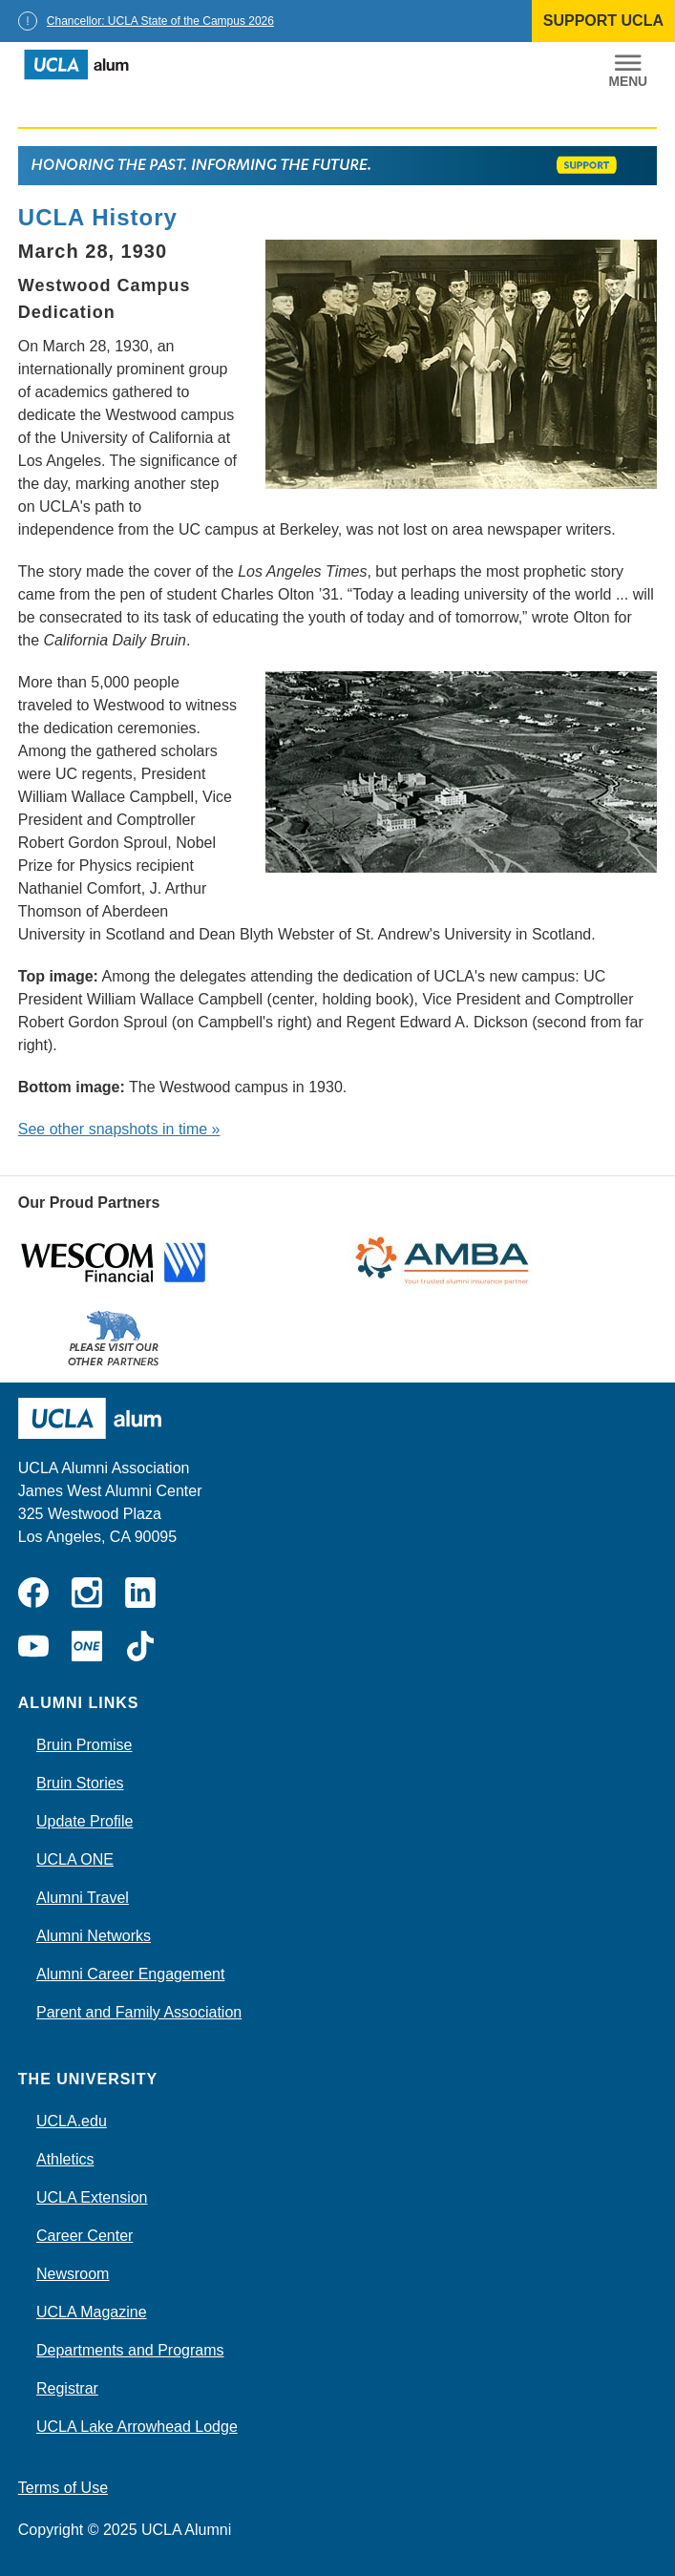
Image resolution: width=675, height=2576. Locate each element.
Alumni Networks (93, 1936)
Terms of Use (63, 2488)
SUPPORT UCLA (603, 20)
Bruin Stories (80, 1783)
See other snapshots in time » (119, 1129)
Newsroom (72, 2274)
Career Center (84, 2236)
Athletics (65, 2159)
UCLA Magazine (91, 2312)
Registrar (67, 2388)
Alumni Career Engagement (130, 1974)
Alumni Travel (82, 1898)
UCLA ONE (75, 1859)
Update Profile (84, 1821)
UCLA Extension (92, 2197)
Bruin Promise (84, 1745)
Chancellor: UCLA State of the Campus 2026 (160, 21)
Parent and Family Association (139, 2012)
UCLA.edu (71, 2121)
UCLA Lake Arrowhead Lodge (137, 2426)
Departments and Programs (130, 2350)
